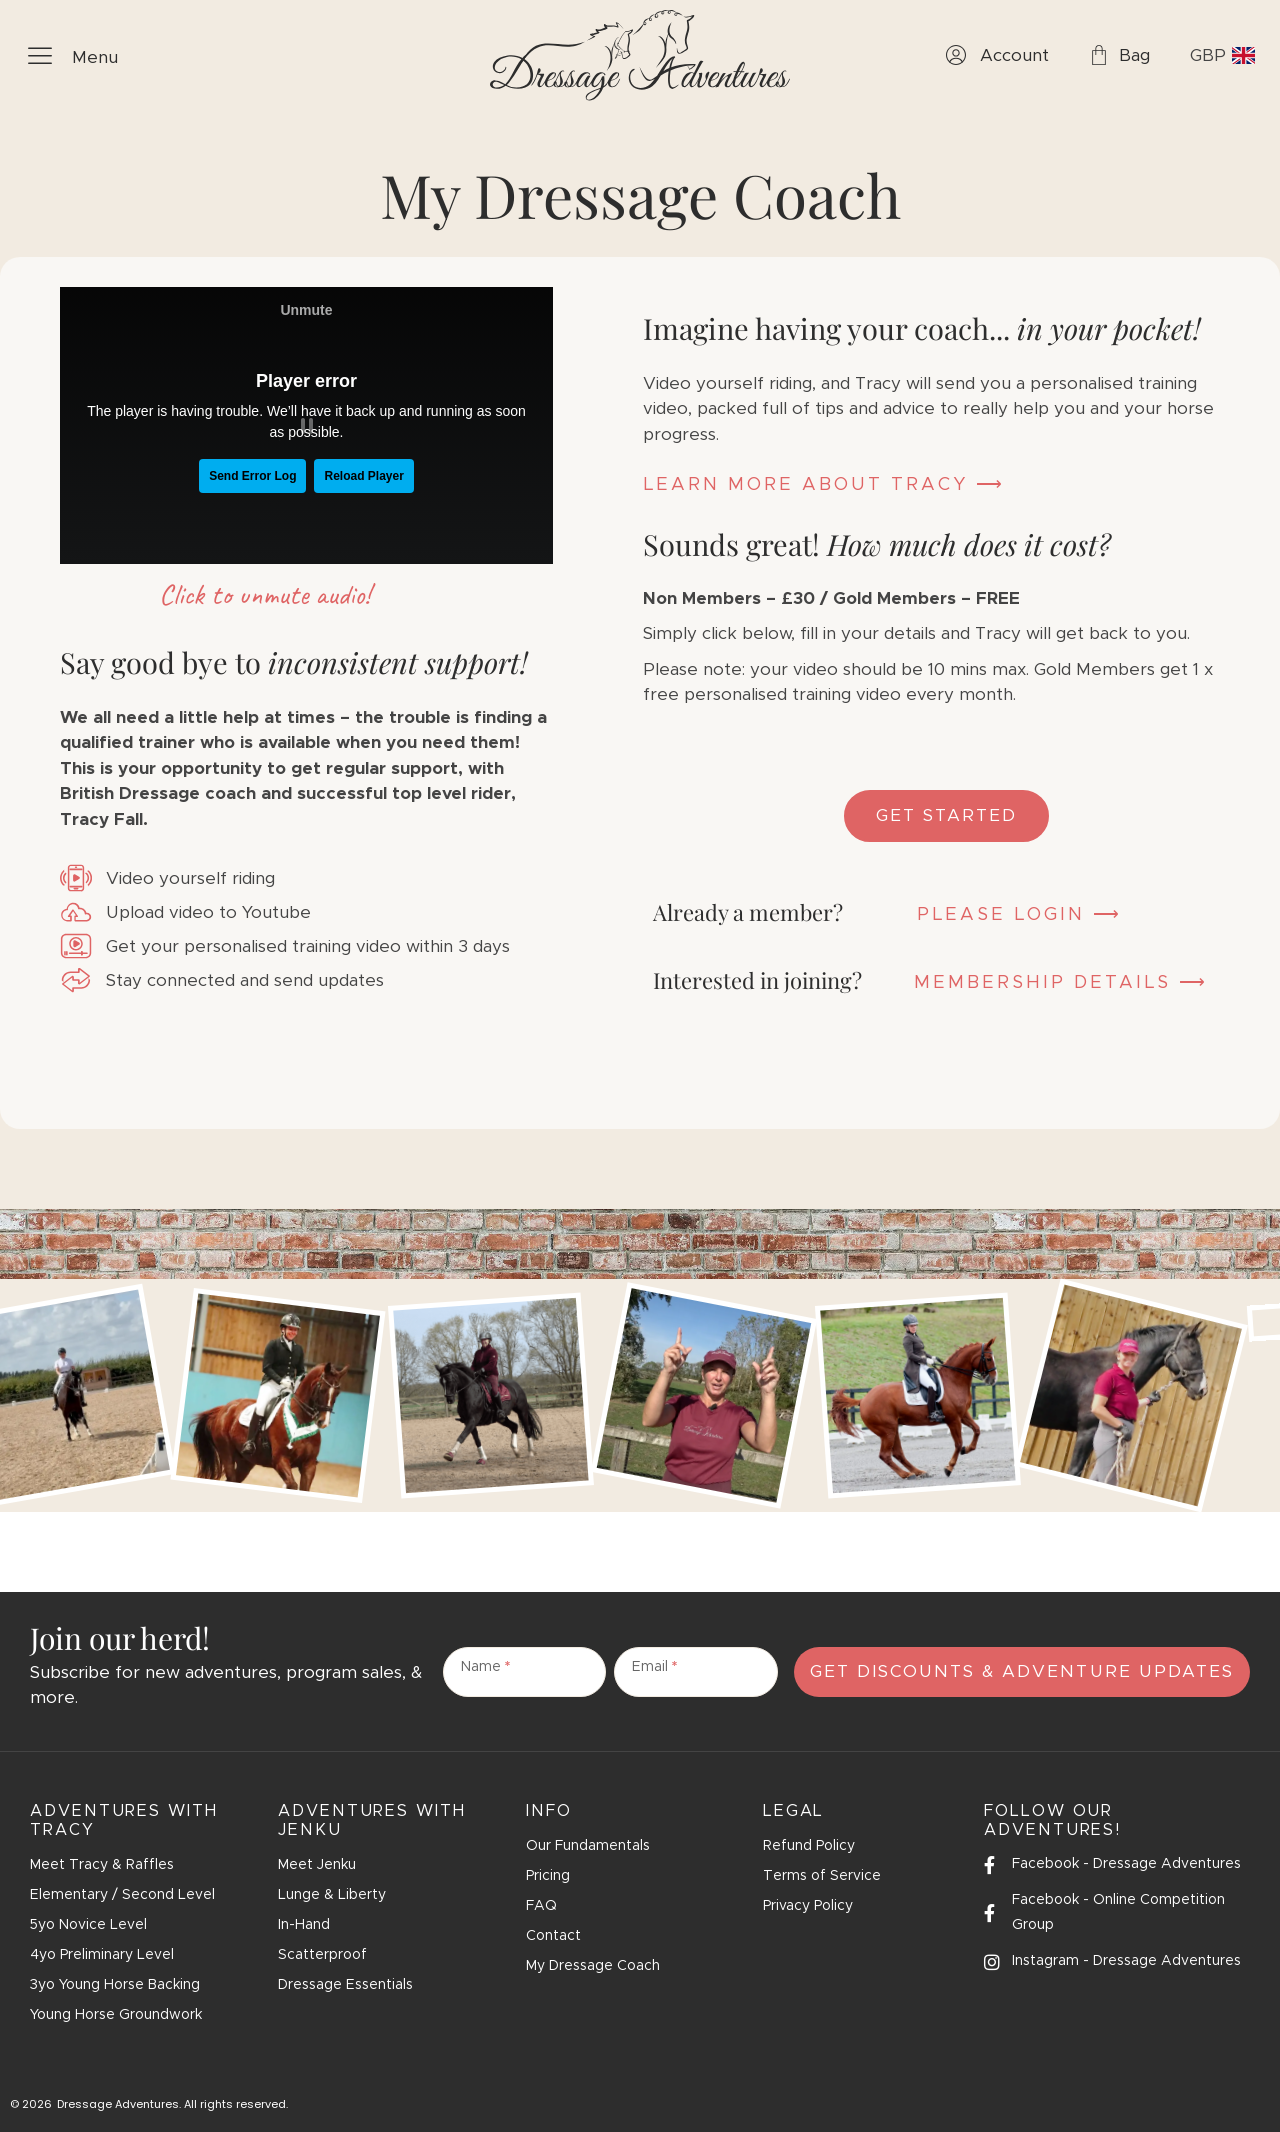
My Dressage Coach (593, 1966)
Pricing (548, 1876)
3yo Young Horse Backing (115, 1985)
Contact (553, 1936)
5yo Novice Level (88, 1925)
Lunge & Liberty (332, 1895)
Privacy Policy (808, 1906)
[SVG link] (640, 55)
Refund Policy (809, 1846)
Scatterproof (322, 1955)
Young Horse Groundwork (116, 2015)
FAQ (541, 1906)
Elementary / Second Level (122, 1895)
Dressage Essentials (345, 1985)
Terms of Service (822, 1876)
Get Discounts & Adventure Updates (1022, 1671)
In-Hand (304, 1925)
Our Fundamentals (588, 1846)
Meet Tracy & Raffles (102, 1865)
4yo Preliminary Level (102, 1955)
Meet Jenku (317, 1865)
